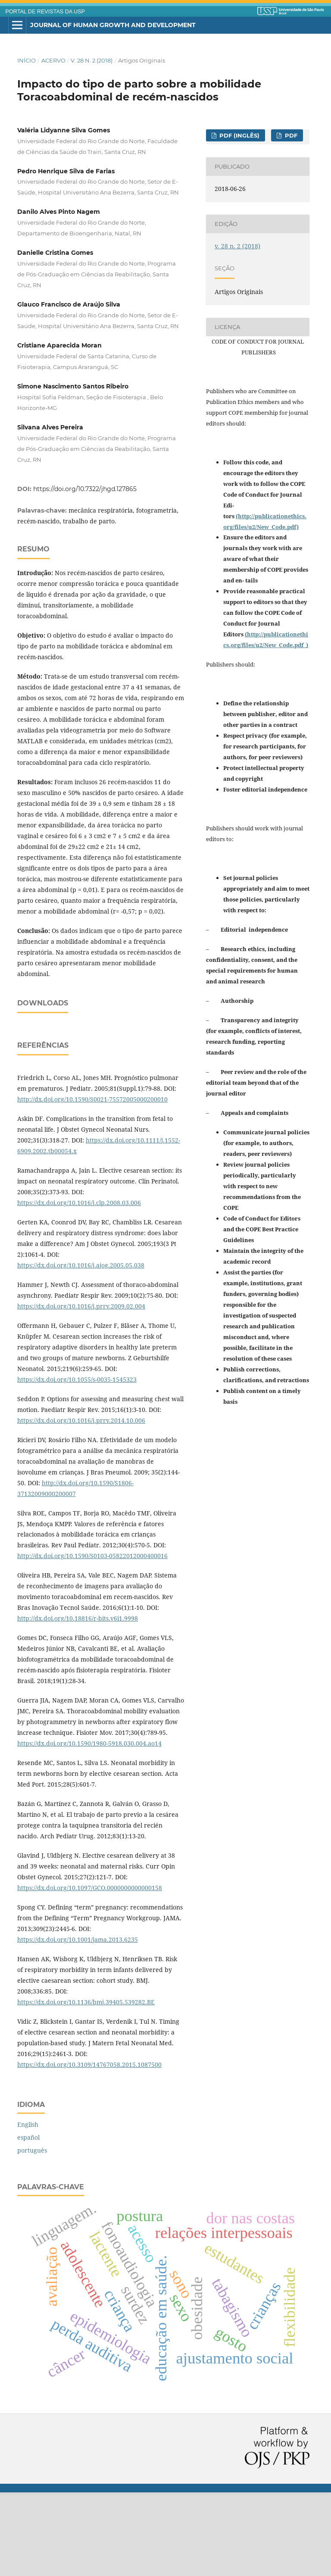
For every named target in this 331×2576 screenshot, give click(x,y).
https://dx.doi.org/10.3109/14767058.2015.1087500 (89, 2148)
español (28, 2221)
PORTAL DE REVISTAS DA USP (45, 12)
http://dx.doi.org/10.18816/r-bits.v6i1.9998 (77, 1702)
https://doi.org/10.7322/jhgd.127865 (85, 489)
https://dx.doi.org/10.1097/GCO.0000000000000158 (89, 1971)
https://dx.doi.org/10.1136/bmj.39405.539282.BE (86, 2085)
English (27, 2208)
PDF (290, 135)
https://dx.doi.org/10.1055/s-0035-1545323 (77, 1463)
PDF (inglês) (238, 135)
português (32, 2234)
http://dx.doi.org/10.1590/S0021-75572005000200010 (92, 1183)
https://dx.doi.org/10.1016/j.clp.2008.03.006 (79, 1286)
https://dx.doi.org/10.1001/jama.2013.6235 (77, 2023)
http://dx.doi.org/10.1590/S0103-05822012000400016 (92, 1639)
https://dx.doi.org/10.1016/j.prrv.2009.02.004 (81, 1390)
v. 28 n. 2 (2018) (91, 60)
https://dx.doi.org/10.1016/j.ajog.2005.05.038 (80, 1349)
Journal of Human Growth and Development (113, 25)
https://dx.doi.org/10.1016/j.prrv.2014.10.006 (81, 1504)
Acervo (53, 60)
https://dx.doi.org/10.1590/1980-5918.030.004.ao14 (89, 1827)
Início (26, 60)
